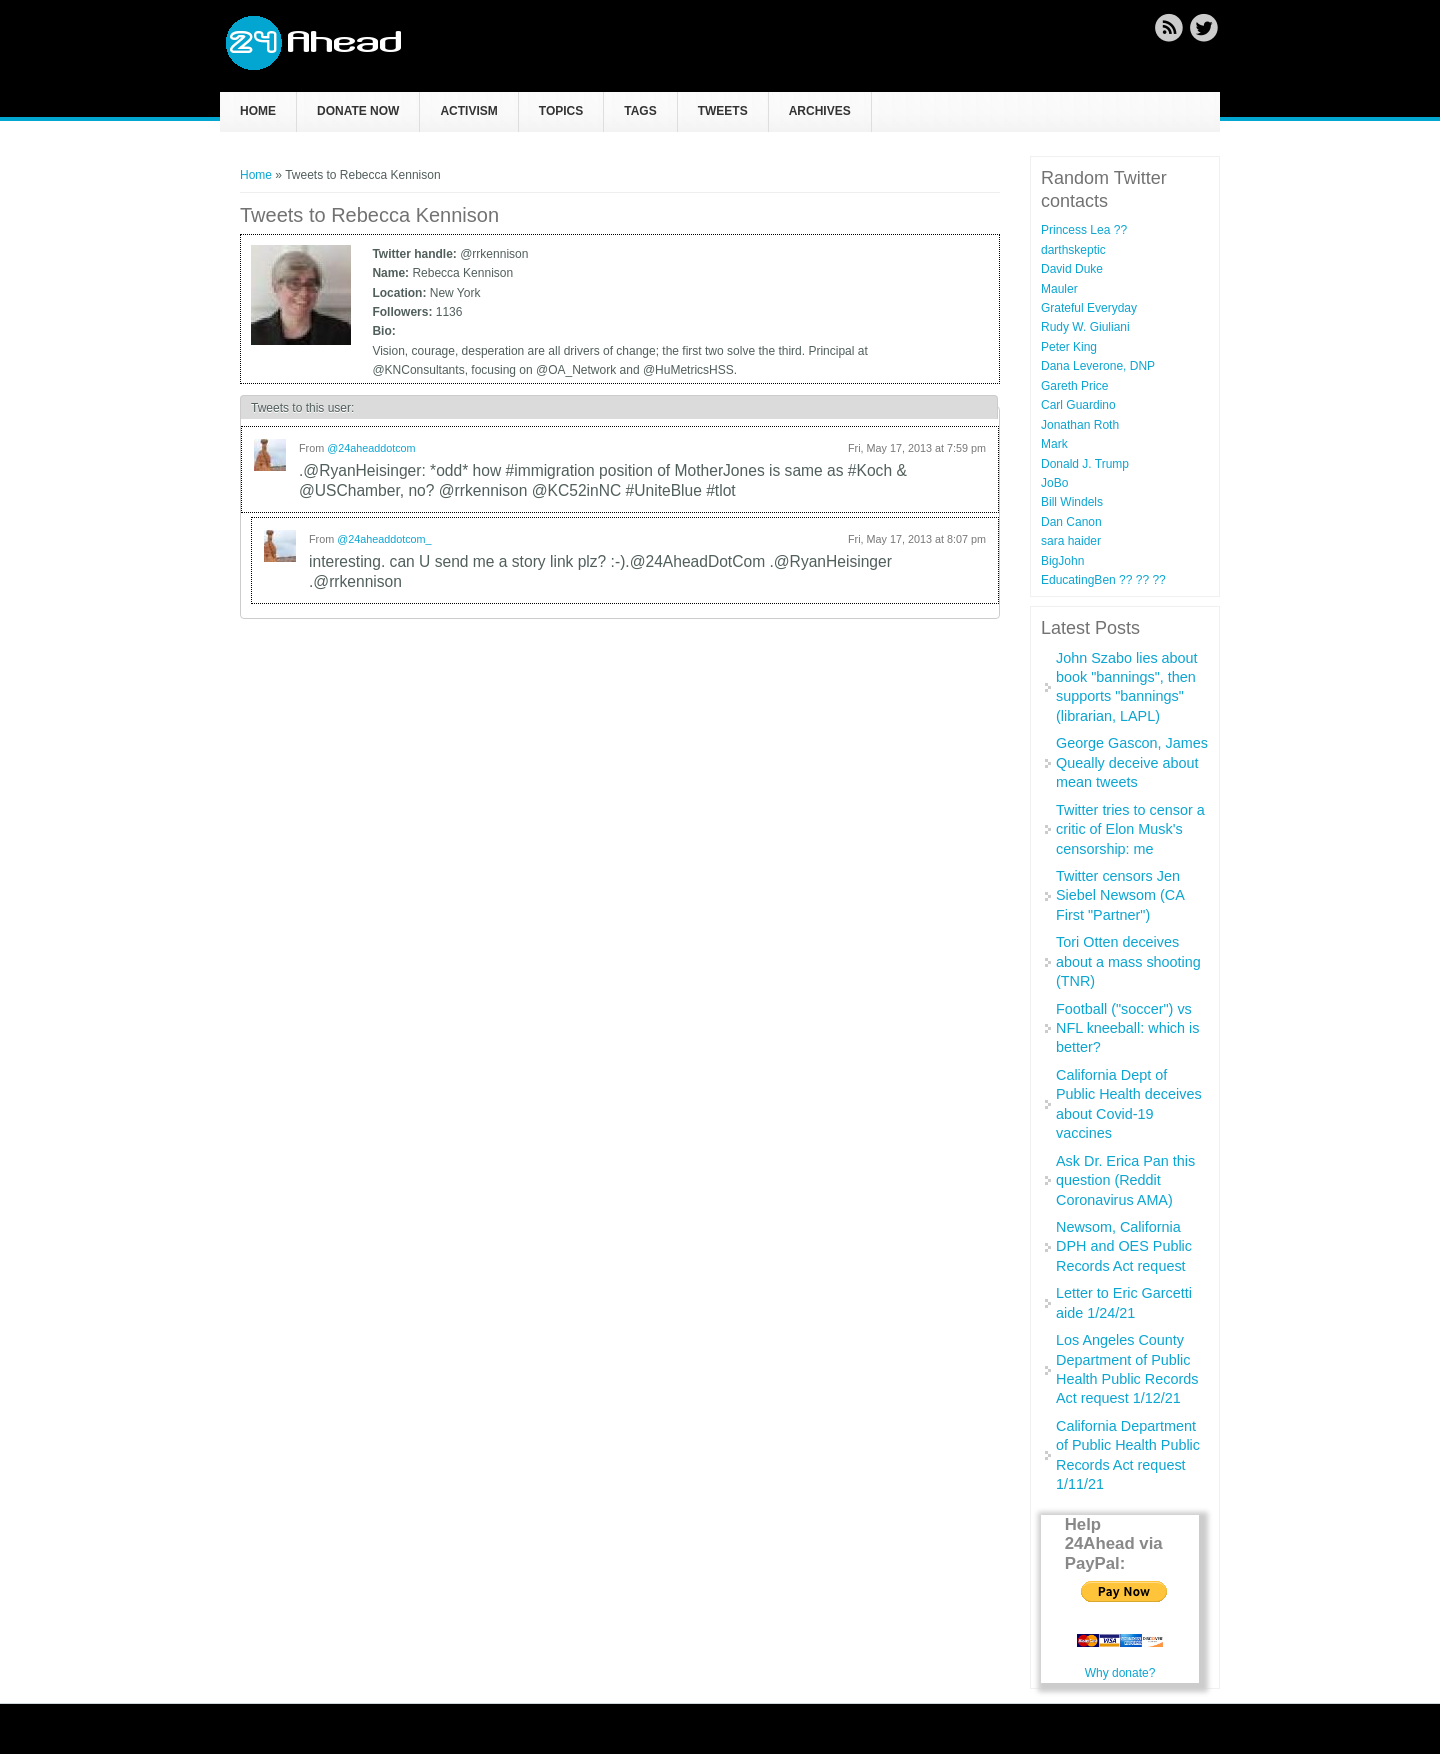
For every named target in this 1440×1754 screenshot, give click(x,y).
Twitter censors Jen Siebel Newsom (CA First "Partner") (1120, 895)
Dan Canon (1071, 522)
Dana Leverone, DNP (1098, 366)
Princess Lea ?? (1084, 230)
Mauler (1059, 289)
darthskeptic (1073, 250)
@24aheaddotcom (371, 448)
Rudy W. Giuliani (1085, 327)
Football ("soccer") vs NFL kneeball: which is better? (1127, 1028)
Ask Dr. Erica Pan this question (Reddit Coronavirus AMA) (1125, 1180)
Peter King (1069, 347)
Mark (1054, 444)
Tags (640, 111)
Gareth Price (1074, 386)
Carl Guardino (1078, 405)
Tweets (723, 111)
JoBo (1054, 483)
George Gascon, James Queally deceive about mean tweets (1132, 762)
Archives (820, 111)
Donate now (358, 111)
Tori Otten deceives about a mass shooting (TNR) (1128, 961)
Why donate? (1120, 1673)
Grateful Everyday (1089, 308)
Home (258, 111)
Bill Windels (1072, 502)
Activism (468, 111)
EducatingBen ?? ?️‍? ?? (1103, 580)
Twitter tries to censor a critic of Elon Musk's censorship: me (1130, 829)
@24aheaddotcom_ (384, 539)
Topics (561, 111)
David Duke (1072, 269)
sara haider (1071, 541)
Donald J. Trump (1085, 464)
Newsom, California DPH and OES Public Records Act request (1124, 1246)
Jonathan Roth (1080, 425)
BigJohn (1062, 561)
